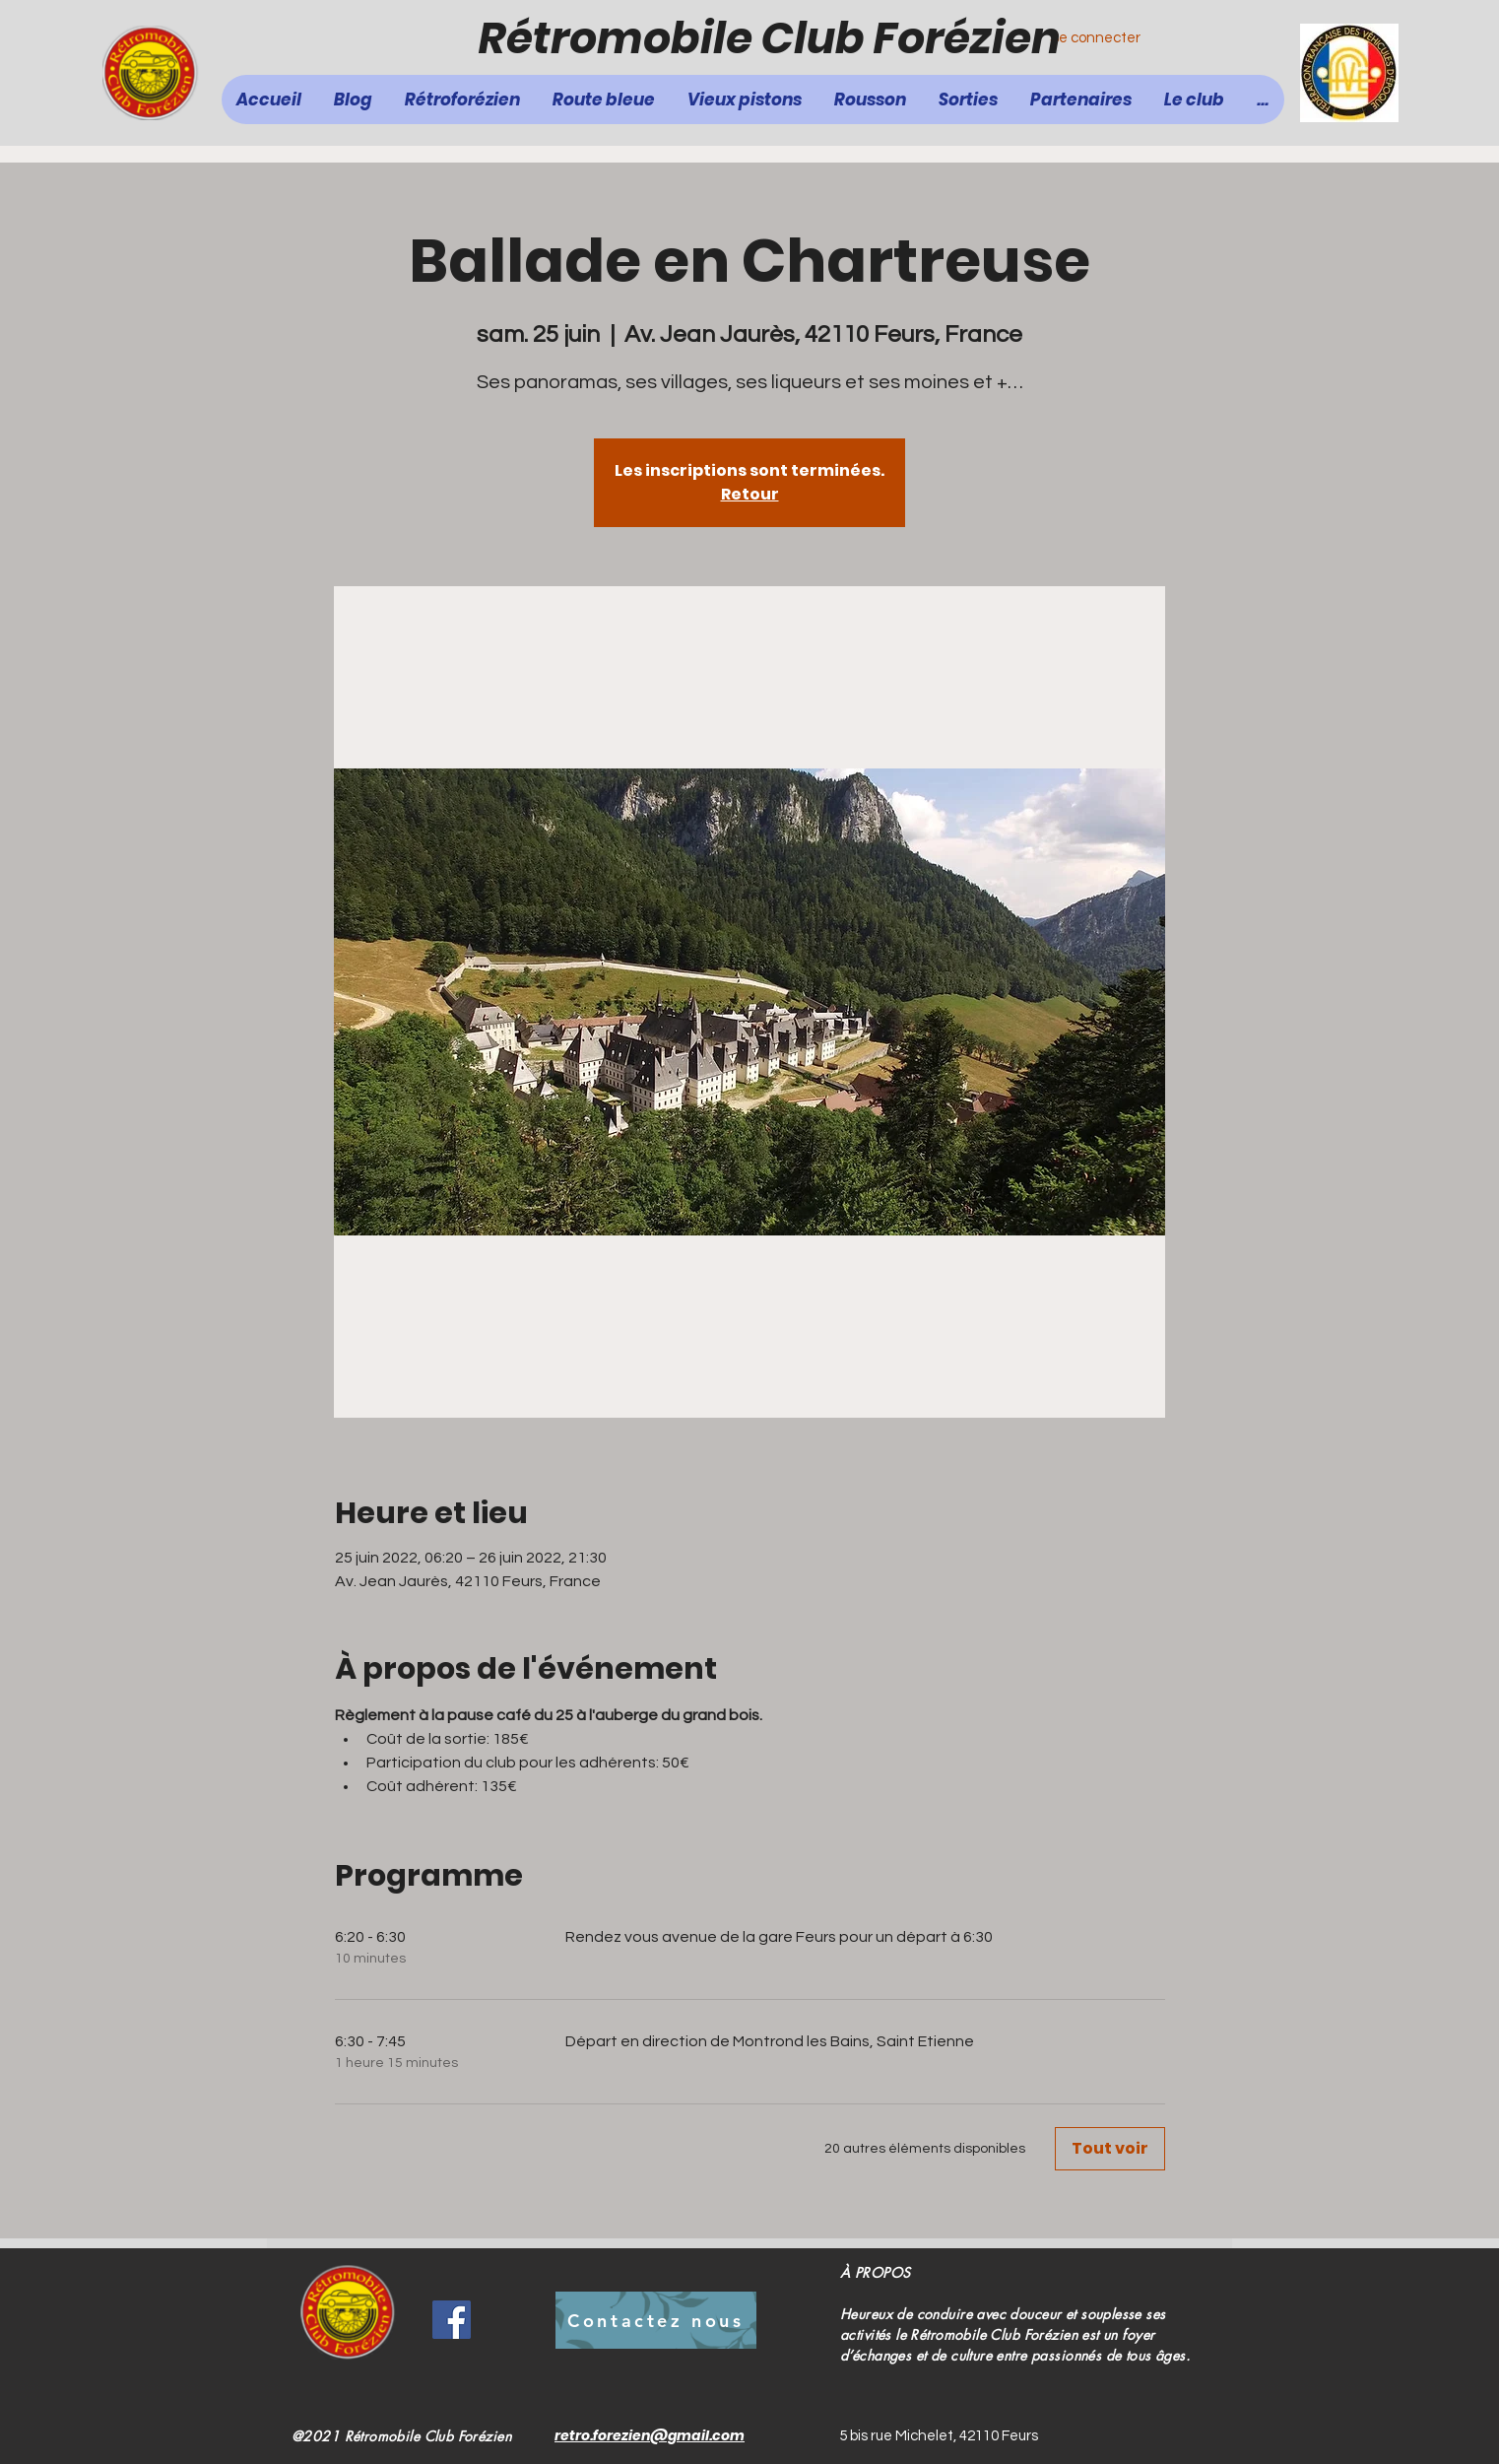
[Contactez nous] (655, 2320)
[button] (604, 99)
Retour (750, 494)
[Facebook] (451, 2319)
